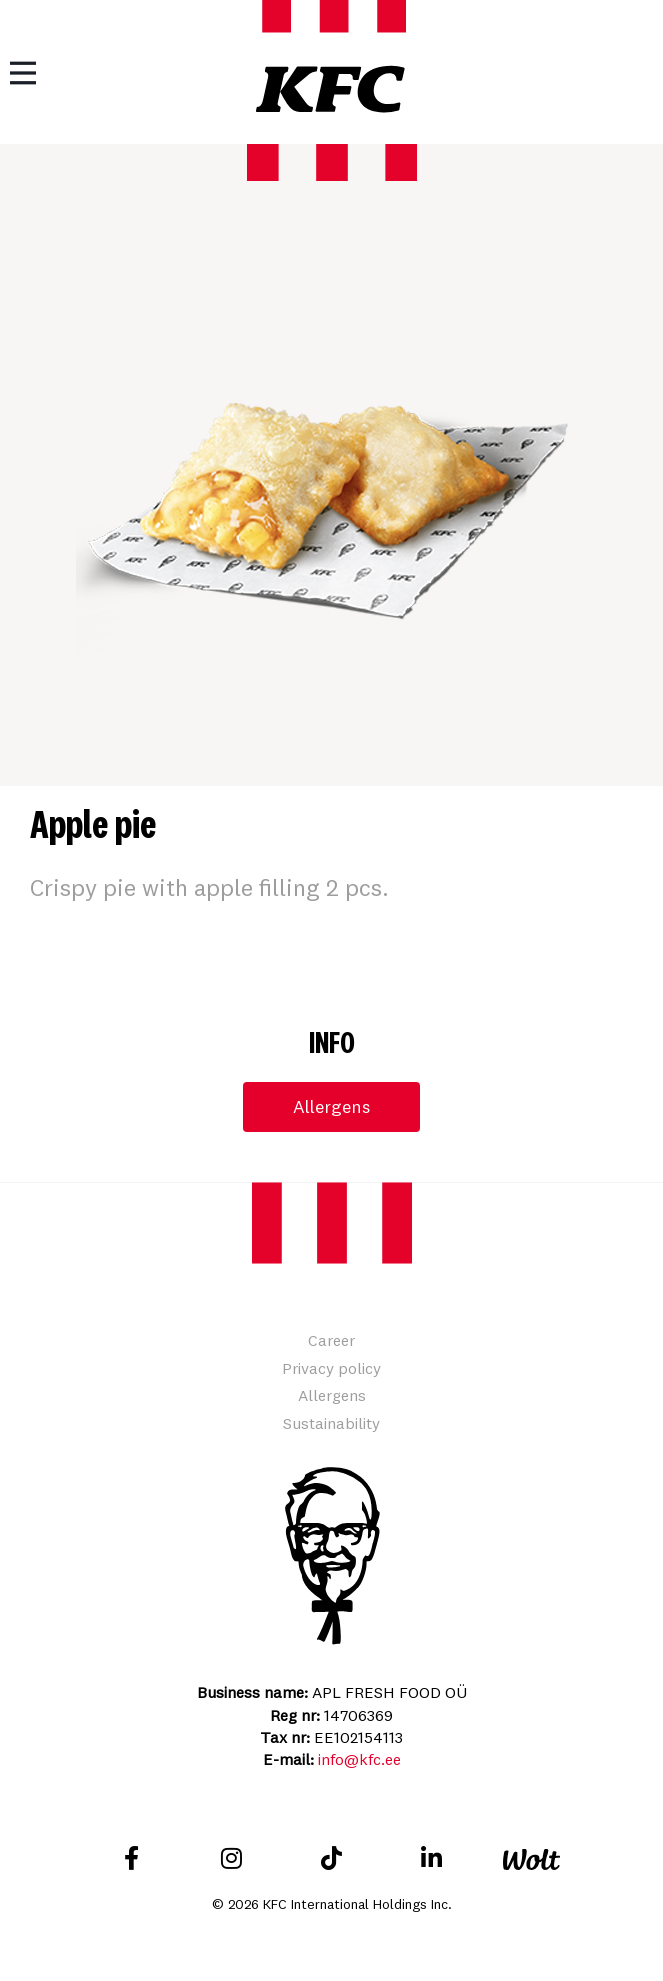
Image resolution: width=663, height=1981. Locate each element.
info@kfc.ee (359, 1759)
